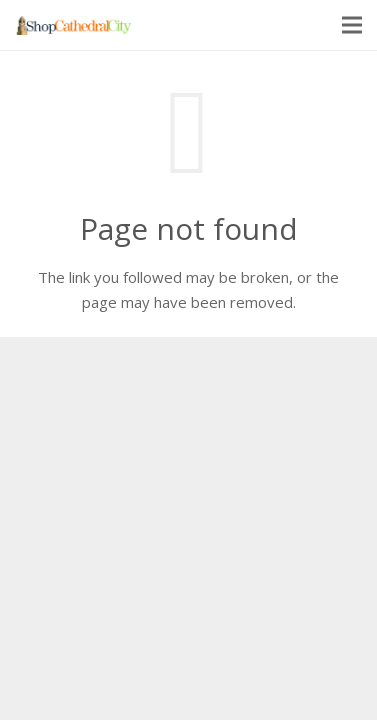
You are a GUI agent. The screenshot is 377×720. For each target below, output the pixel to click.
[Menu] (352, 25)
